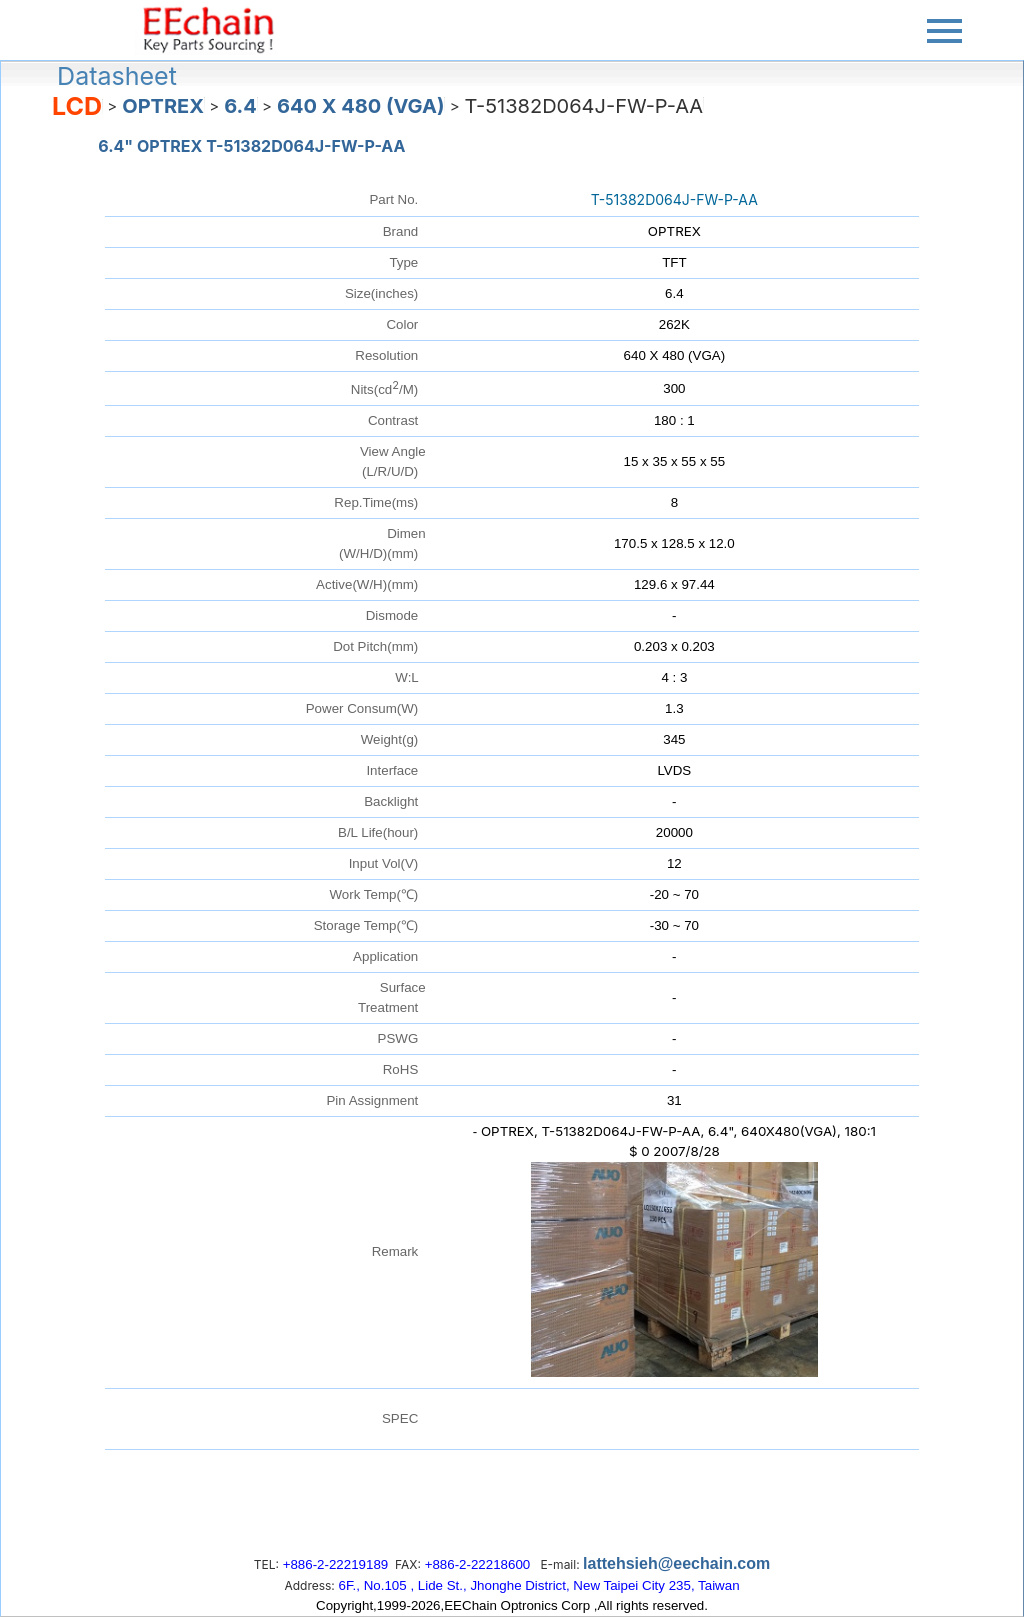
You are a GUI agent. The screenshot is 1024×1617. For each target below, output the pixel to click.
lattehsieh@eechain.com (676, 1563)
